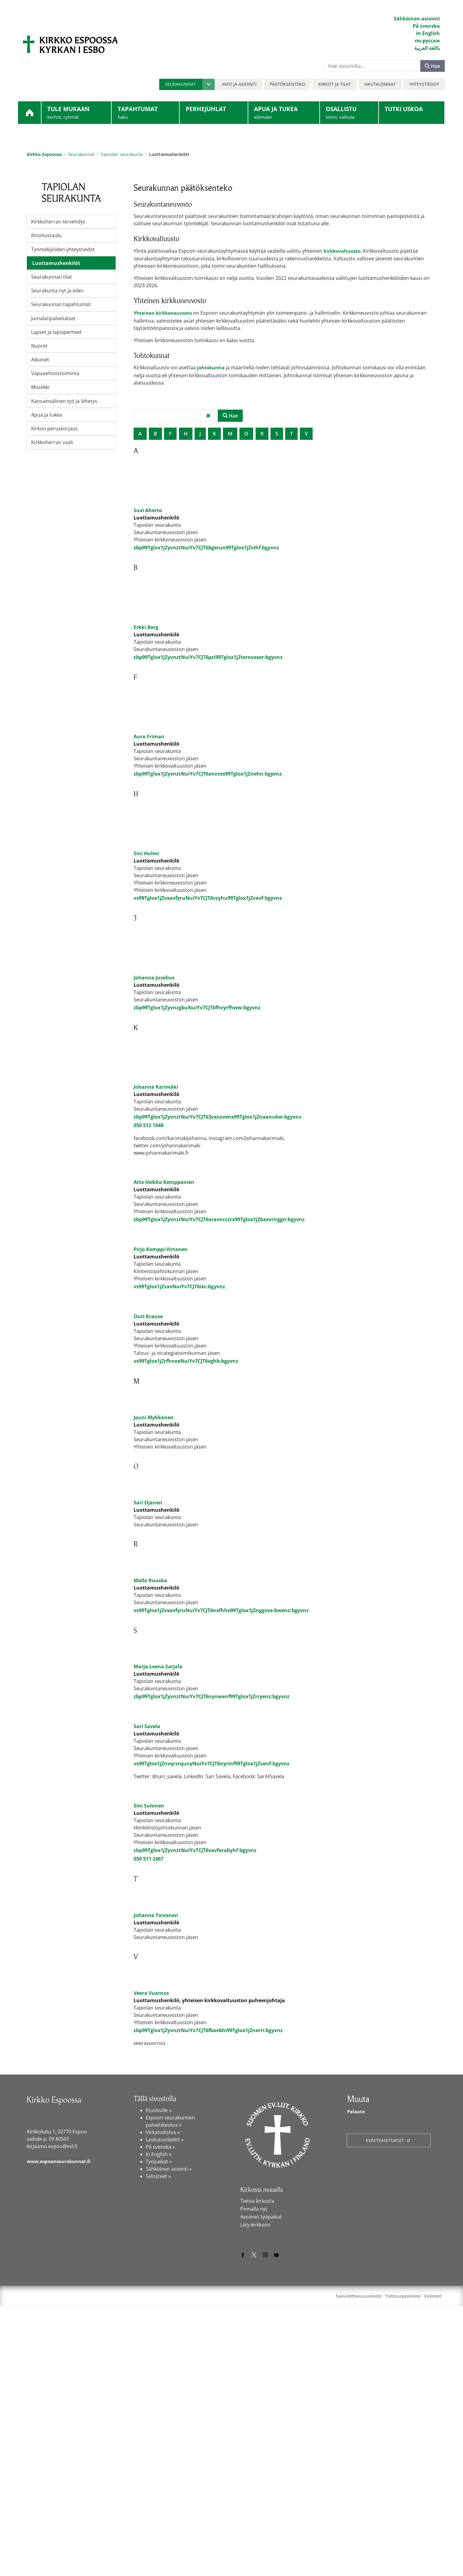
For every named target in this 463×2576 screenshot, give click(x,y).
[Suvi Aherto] (149, 487)
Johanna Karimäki (156, 1096)
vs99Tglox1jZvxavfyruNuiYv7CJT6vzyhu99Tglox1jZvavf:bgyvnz (208, 906)
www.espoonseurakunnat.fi (61, 2431)
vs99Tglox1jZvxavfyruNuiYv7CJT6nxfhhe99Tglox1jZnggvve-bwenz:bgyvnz (221, 1756)
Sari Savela (147, 1926)
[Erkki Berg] (149, 609)
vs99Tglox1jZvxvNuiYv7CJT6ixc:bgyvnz (179, 1340)
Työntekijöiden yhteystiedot (63, 249)
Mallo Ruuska (150, 1726)
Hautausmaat (380, 84)
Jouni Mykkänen (154, 1517)
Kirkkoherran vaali (52, 442)
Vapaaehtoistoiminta (55, 373)
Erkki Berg (146, 638)
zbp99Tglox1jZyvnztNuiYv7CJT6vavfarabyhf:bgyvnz (195, 2073)
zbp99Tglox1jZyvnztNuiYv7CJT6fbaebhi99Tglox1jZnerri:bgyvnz (208, 2299)
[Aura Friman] (149, 722)
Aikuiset (40, 359)
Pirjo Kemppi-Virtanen (161, 1303)
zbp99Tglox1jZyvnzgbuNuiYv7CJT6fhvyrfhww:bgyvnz (197, 1016)
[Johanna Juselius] (149, 962)
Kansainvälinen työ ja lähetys (64, 401)
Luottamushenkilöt (56, 263)
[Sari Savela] (149, 1898)
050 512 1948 (148, 1134)
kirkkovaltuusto (343, 251)
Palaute (356, 2381)
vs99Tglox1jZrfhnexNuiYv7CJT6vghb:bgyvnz (186, 1438)
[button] (187, 84)
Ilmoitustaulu (46, 235)
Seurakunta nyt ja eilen (57, 290)
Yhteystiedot (424, 84)
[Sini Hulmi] (149, 838)
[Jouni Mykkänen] (149, 1493)
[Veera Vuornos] (149, 2238)
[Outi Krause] (149, 1369)
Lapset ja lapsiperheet (56, 332)
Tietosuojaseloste (403, 2566)
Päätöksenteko (287, 84)
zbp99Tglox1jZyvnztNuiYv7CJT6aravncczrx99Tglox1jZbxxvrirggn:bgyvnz (219, 1253)
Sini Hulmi (146, 862)
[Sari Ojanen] (149, 1601)
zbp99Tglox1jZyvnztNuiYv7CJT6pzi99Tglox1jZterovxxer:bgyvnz (208, 668)
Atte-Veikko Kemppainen (164, 1215)
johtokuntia (212, 368)
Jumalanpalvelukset (53, 318)
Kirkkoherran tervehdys (58, 221)
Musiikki (40, 387)
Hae (432, 66)
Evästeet (432, 2566)
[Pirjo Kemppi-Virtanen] (149, 1280)
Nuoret (39, 345)
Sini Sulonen (149, 2029)
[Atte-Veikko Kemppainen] (149, 1190)
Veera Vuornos (151, 2262)
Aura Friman (149, 745)
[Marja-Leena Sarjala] (149, 1811)
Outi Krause (148, 1393)
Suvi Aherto (148, 511)
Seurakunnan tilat (51, 276)
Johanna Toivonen (156, 2161)
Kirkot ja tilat (334, 84)
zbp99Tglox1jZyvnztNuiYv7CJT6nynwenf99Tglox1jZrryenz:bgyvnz (211, 1866)
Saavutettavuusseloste (359, 2566)
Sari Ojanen (148, 1625)
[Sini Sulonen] (149, 2004)
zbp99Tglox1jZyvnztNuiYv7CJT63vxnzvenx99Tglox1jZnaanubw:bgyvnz (217, 1126)
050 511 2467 (148, 2082)
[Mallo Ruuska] (149, 1702)
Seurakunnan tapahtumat (61, 304)
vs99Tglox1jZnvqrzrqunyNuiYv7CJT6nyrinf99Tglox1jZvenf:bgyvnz (211, 1963)
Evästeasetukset (385, 2410)
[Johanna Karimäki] (149, 1071)
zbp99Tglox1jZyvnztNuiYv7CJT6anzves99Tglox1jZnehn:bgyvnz (208, 783)
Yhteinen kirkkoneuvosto (165, 313)
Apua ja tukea (46, 414)
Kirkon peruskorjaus (54, 428)
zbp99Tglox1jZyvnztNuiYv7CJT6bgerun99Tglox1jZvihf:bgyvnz (206, 548)
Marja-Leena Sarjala (158, 1836)
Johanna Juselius (154, 986)
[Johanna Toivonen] (149, 2137)
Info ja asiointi (239, 84)
